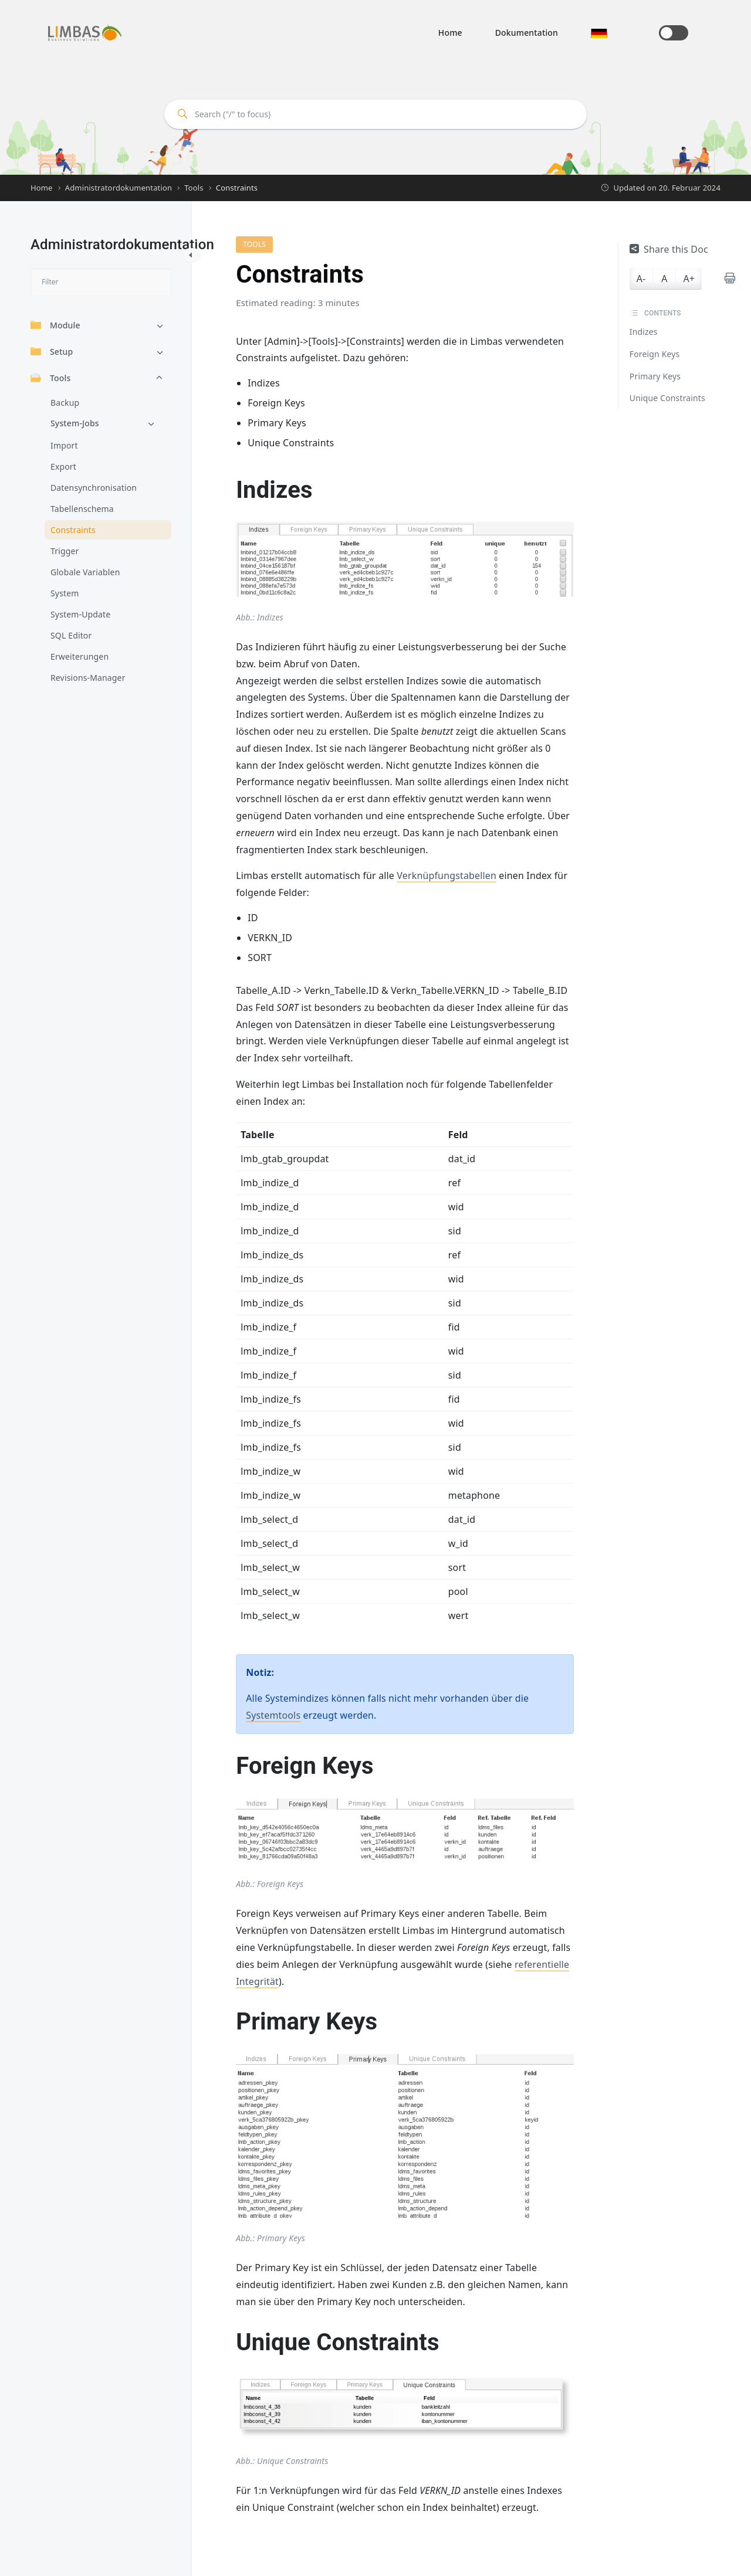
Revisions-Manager (88, 677)
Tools (50, 377)
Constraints (73, 529)
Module (55, 325)
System (64, 593)
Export (63, 466)
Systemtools (273, 1715)
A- (641, 278)
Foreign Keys (655, 353)
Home (450, 32)
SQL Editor (71, 635)
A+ (688, 278)
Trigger (64, 550)
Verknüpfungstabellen (446, 875)
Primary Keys (655, 376)
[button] (599, 32)
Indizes (644, 331)
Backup (64, 402)
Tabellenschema (82, 508)
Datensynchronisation (93, 487)
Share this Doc (669, 249)
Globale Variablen (85, 572)
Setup (52, 351)
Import (64, 445)
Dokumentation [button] (526, 32)
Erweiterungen (79, 656)
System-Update (80, 614)
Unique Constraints (667, 397)
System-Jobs (74, 423)
